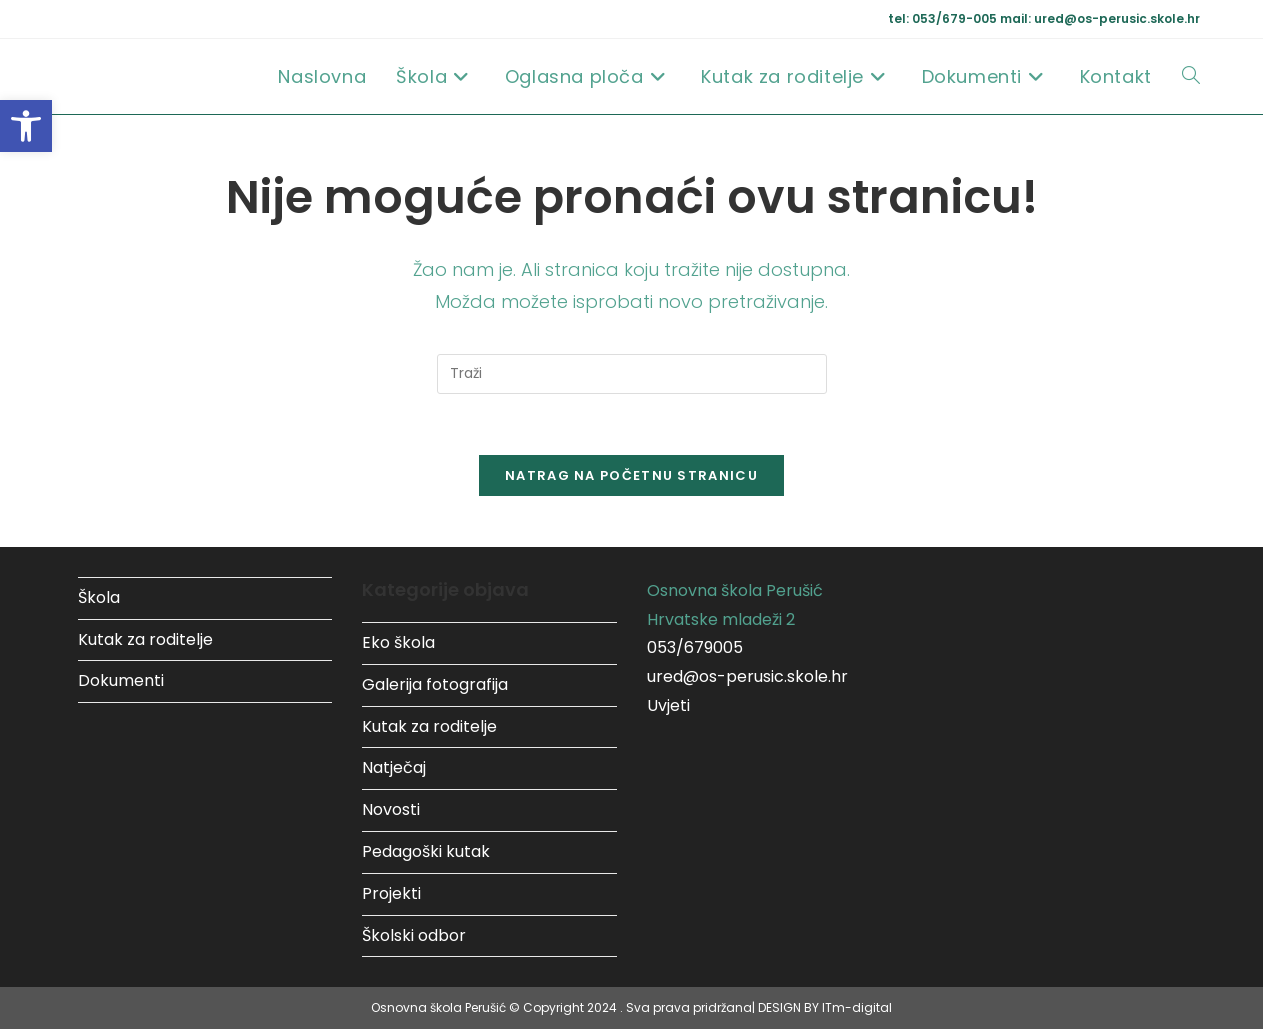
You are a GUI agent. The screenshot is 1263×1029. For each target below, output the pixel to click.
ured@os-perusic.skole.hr (747, 676)
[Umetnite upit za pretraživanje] (632, 374)
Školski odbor (414, 935)
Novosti (391, 809)
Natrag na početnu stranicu (631, 475)
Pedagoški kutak (426, 851)
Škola (99, 597)
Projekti (391, 893)
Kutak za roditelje (145, 639)
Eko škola (398, 642)
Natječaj (394, 767)
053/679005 (695, 647)
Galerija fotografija (435, 684)
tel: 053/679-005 (944, 18)
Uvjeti (668, 705)
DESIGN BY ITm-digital (825, 1007)
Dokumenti (121, 680)
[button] (26, 126)
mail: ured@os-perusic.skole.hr (1100, 18)
